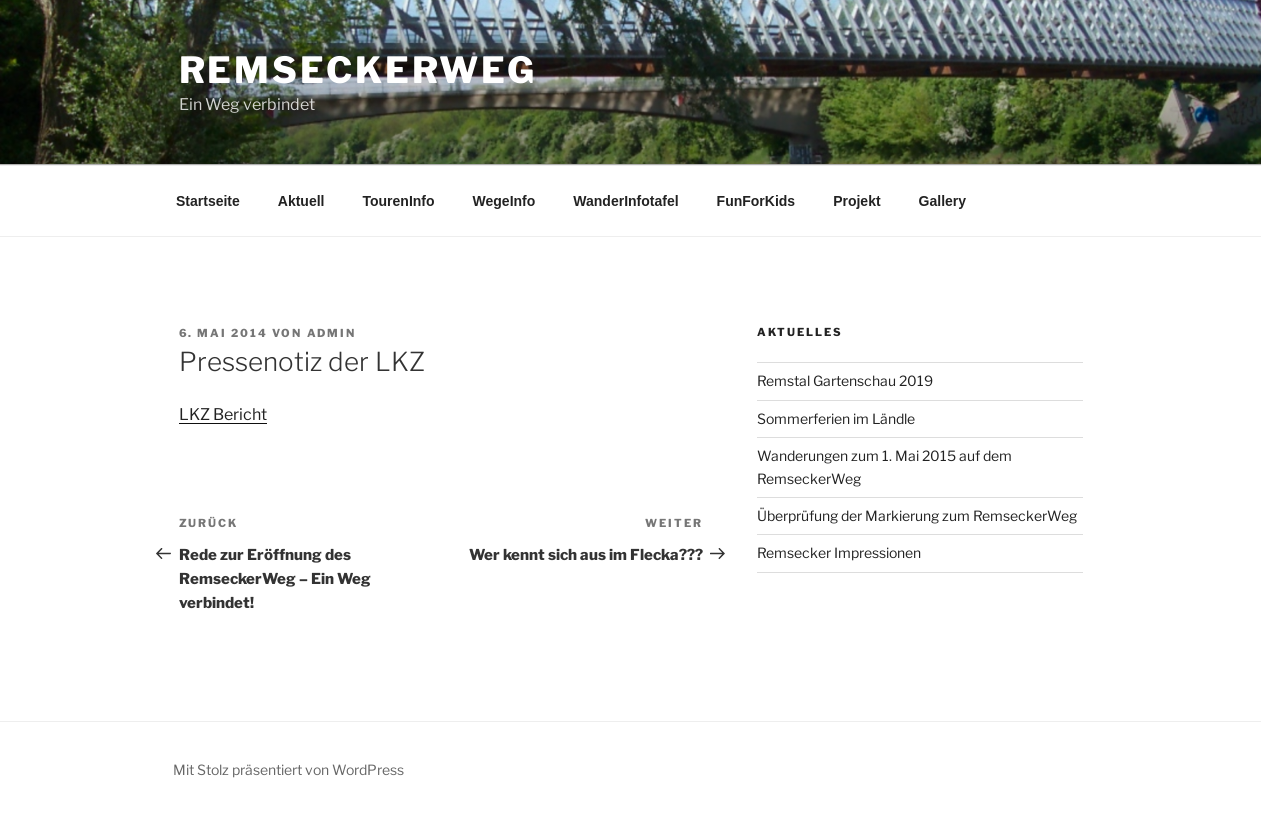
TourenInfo (399, 201)
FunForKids (756, 201)
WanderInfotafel (625, 201)
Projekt (856, 201)
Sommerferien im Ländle (836, 418)
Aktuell (301, 201)
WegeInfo (504, 201)
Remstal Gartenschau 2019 (845, 380)
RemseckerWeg (358, 70)
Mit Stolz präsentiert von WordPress (288, 769)
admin (332, 333)
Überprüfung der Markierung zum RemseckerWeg (917, 515)
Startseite (208, 201)
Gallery (942, 201)
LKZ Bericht (223, 414)
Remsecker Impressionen (839, 552)
